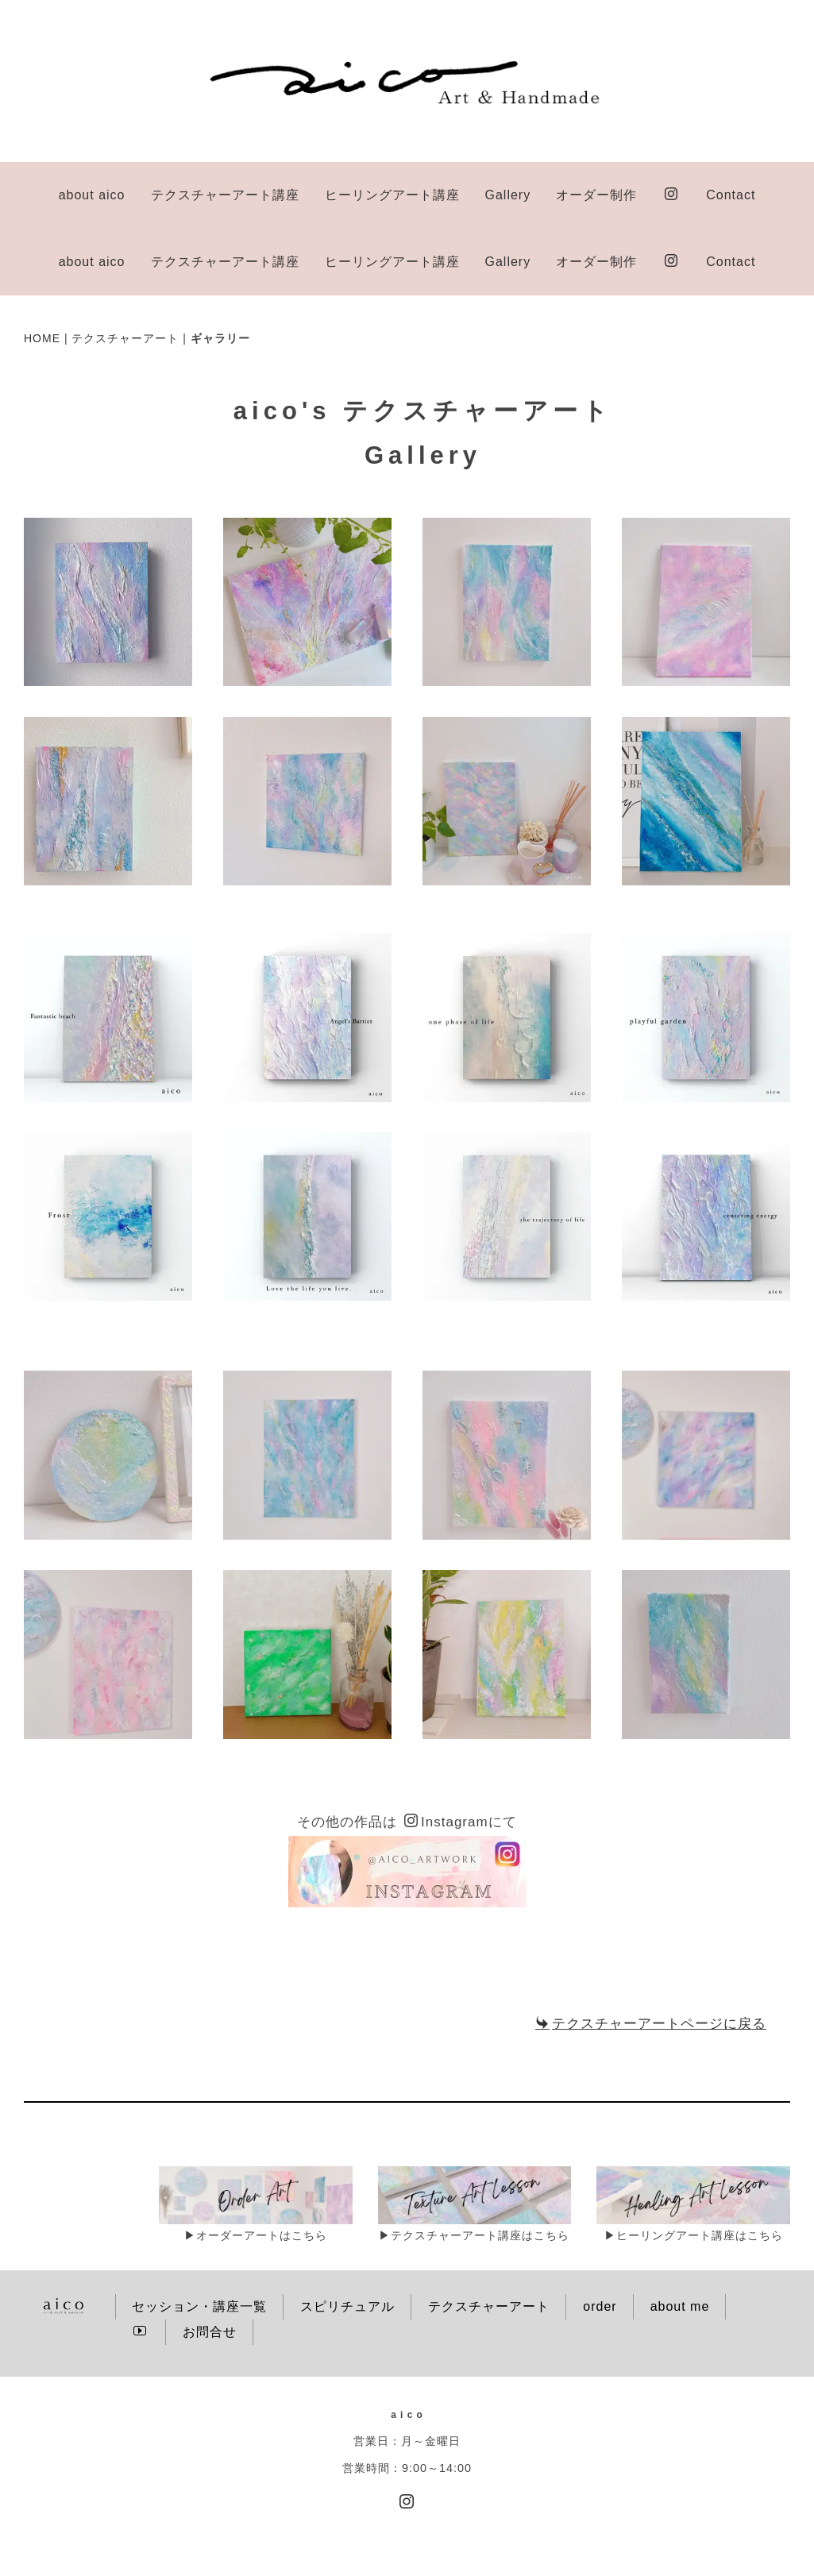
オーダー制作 (596, 195)
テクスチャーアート (125, 271)
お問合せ (210, 2265)
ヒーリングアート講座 (392, 195)
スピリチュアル (347, 2239)
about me (680, 2239)
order (599, 2239)
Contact (730, 195)
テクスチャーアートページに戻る (650, 1957)
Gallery (508, 195)
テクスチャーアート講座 (225, 195)
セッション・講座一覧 (199, 2239)
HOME (42, 271)
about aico (92, 195)
